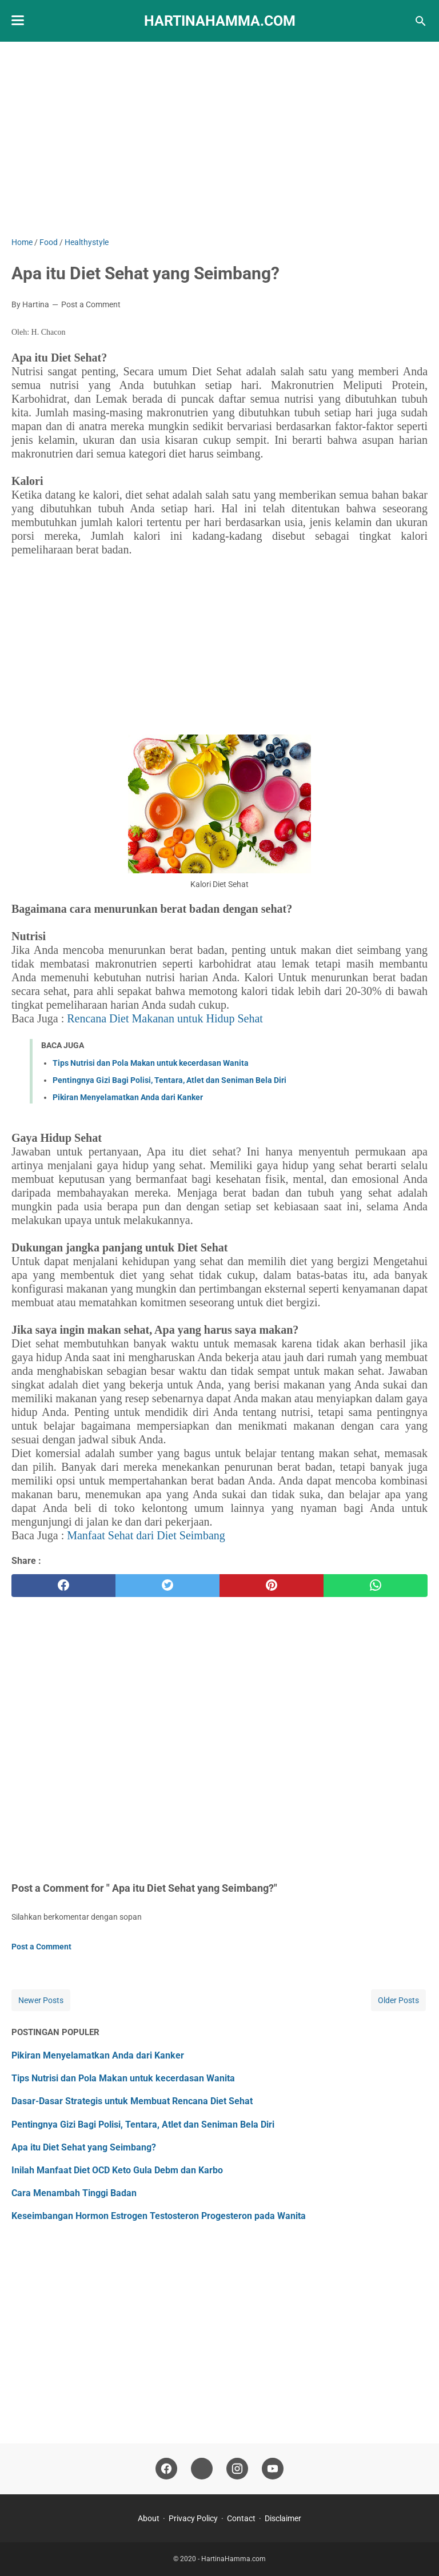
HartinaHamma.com (220, 21)
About (148, 2518)
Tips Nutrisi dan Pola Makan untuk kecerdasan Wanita (151, 1063)
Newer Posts (40, 2000)
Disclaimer (283, 2518)
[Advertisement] (219, 139)
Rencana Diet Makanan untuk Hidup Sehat (165, 1018)
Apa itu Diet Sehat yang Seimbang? (83, 2147)
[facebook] (63, 1585)
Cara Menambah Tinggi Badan (74, 2193)
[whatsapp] (376, 1585)
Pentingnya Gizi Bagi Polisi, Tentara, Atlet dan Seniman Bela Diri (169, 1080)
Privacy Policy (193, 2518)
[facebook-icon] (166, 2469)
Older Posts (398, 2000)
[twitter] (167, 1585)
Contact (241, 2518)
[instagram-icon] (237, 2469)
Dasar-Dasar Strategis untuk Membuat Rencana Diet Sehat (132, 2101)
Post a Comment (91, 304)
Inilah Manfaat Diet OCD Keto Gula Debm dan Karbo (117, 2170)
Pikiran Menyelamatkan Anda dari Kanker (128, 1097)
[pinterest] (272, 1585)
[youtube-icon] (273, 2469)
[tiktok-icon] (202, 2469)
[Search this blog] (421, 21)
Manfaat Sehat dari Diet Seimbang (146, 1535)
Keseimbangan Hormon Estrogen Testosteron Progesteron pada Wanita (158, 2215)
